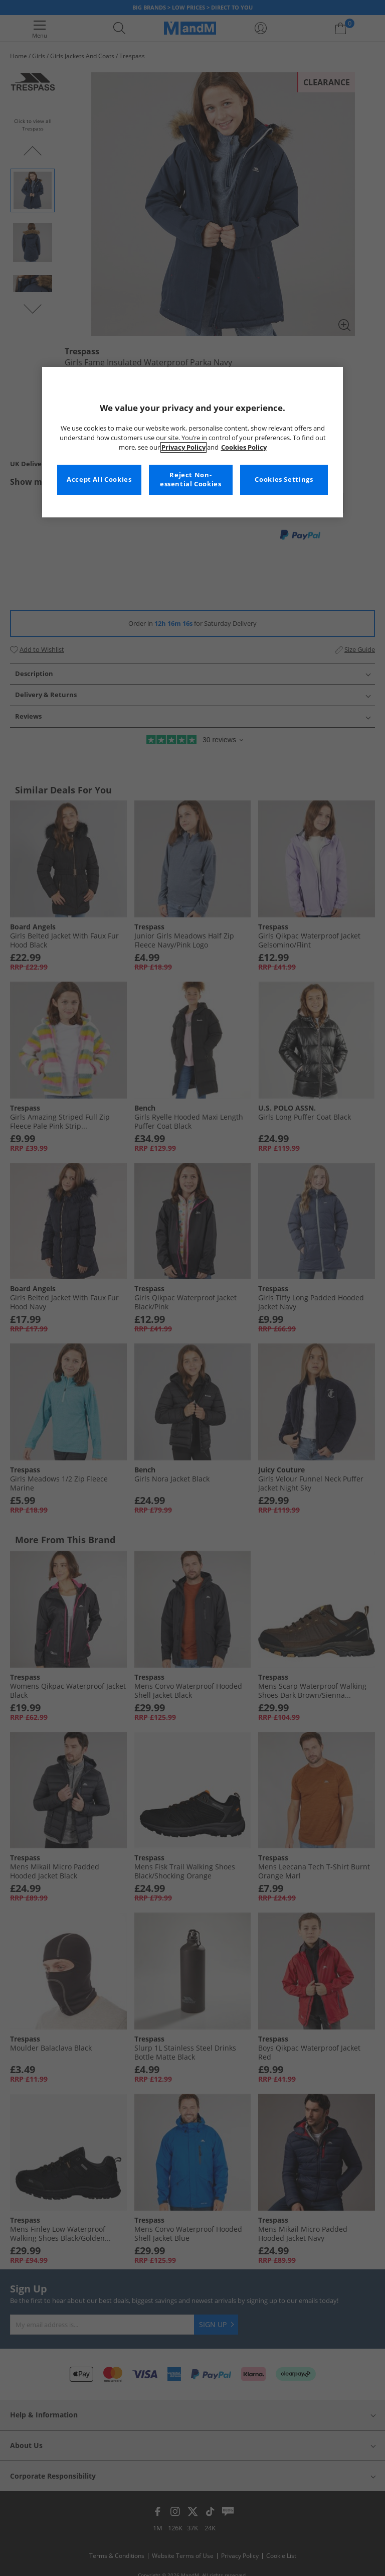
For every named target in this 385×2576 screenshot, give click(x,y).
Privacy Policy (183, 447)
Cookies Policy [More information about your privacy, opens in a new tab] (244, 447)
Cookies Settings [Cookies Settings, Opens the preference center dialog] (284, 479)
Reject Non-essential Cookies (191, 479)
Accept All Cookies (99, 479)
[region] (192, 442)
